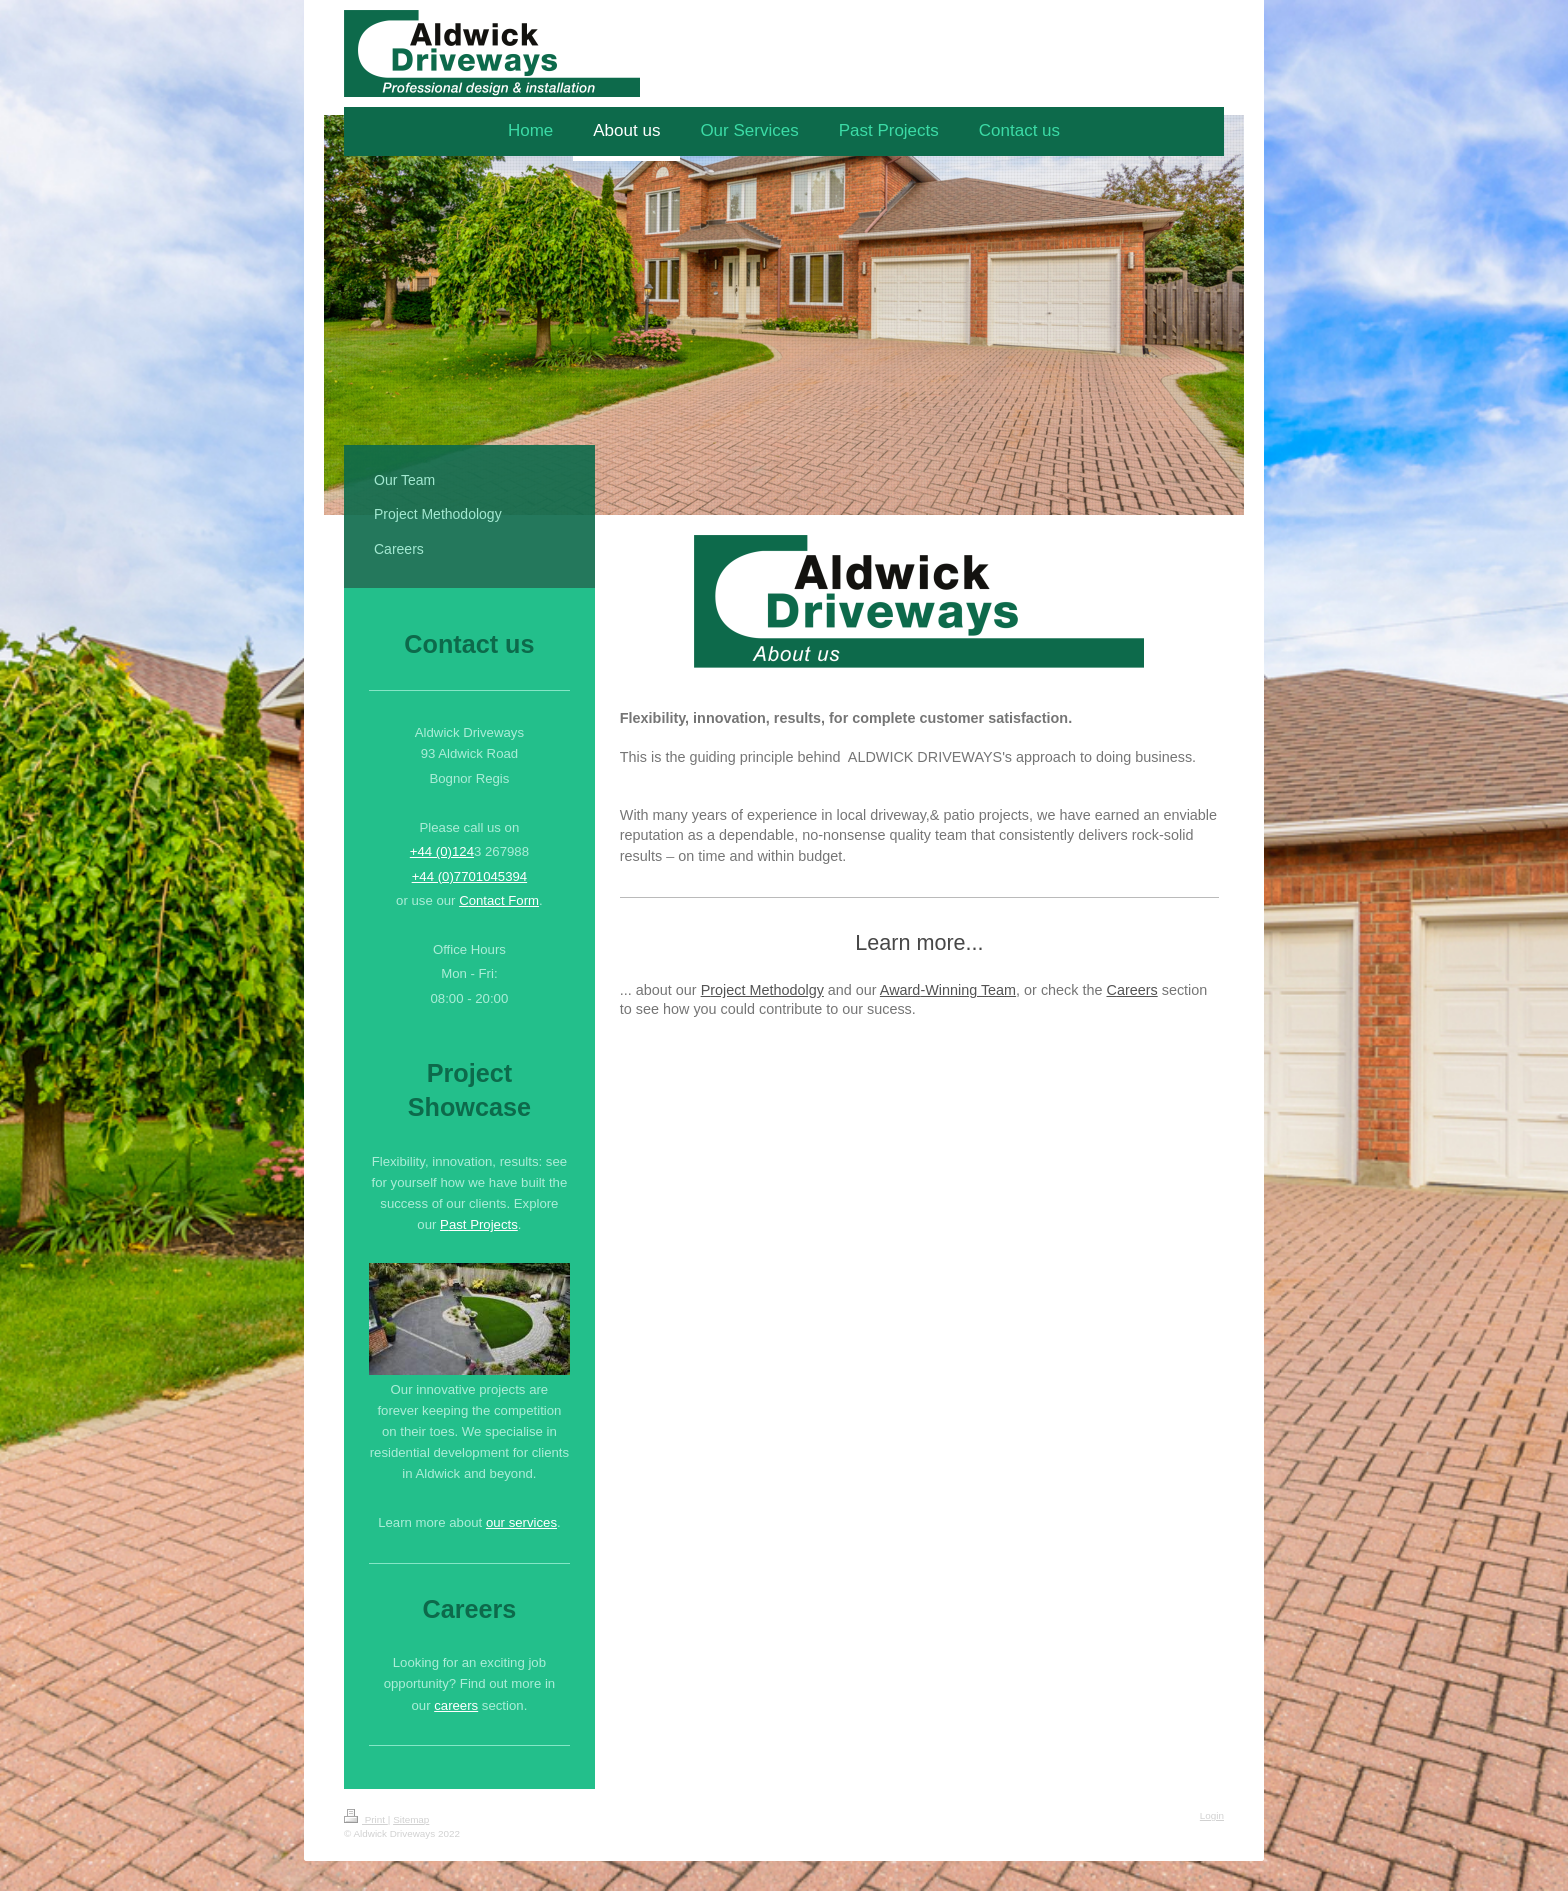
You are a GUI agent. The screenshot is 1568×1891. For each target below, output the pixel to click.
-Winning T (954, 990)
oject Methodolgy (769, 990)
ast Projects (483, 1224)
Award (900, 990)
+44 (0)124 (442, 851)
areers (1137, 990)
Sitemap (411, 1819)
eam (1002, 990)
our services (521, 1522)
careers (456, 1705)
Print (366, 1819)
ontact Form (504, 900)
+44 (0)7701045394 (470, 876)
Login (1212, 1815)
